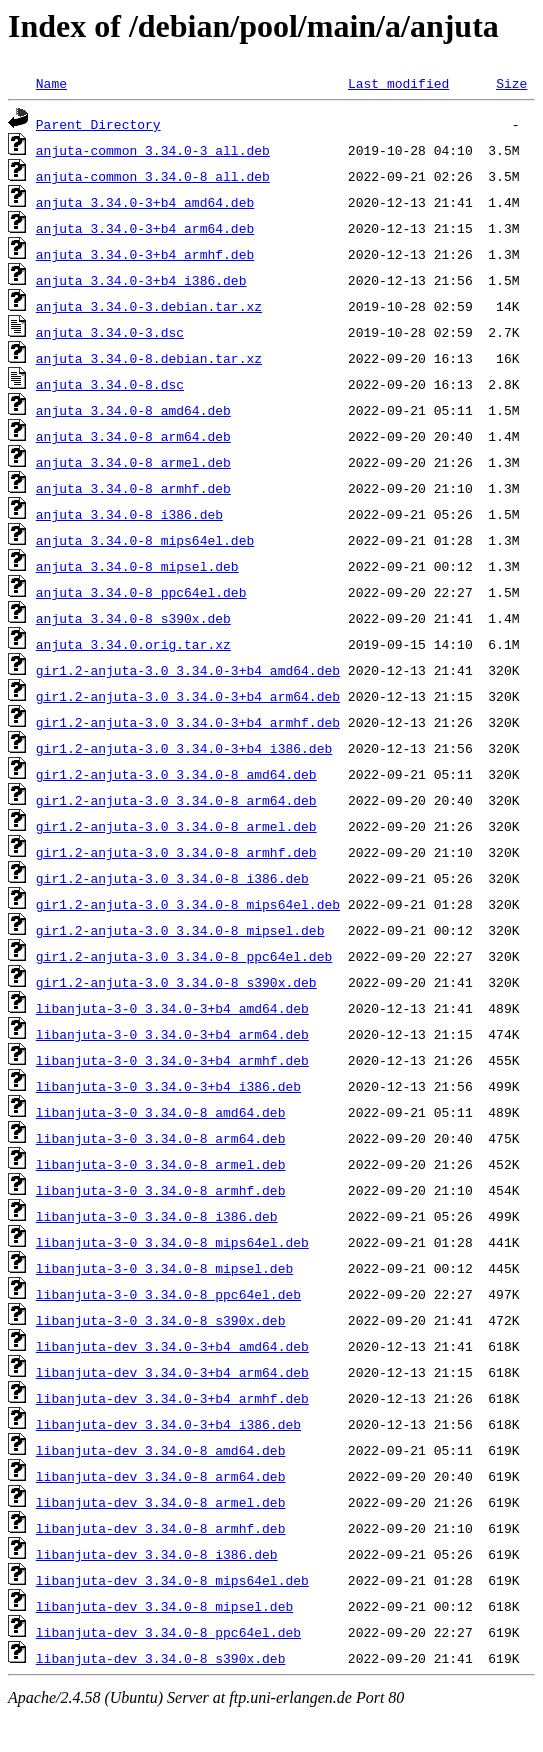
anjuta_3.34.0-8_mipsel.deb (137, 566)
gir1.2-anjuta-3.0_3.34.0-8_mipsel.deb (180, 930)
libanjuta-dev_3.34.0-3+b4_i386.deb (168, 1424)
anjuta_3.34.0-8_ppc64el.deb (141, 592)
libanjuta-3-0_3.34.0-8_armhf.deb (161, 1190)
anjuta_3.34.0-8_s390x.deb (133, 618)
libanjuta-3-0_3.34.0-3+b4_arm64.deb (172, 1034)
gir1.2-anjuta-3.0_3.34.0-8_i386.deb (172, 878)
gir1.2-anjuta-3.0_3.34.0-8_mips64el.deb (188, 904)
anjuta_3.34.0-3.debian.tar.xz (149, 306)
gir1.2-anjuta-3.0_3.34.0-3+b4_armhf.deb (188, 722)
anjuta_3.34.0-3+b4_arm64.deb (145, 228)
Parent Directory (98, 124)
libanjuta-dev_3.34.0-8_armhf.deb (161, 1528)
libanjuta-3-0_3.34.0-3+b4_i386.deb (168, 1086)
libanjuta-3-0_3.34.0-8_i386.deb (157, 1216)
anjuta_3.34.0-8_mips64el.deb (145, 540)
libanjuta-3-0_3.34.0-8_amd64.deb (161, 1112)
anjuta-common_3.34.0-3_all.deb (153, 150)
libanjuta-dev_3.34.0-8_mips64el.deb (172, 1580)
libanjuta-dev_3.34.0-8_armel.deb (161, 1502)
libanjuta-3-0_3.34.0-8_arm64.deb (161, 1138)
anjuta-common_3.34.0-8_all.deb (153, 176)
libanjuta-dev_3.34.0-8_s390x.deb (161, 1658)
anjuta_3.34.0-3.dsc (110, 332)
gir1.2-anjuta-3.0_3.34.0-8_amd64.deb (176, 774)
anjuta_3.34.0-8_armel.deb (133, 462)
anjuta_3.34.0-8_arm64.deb (133, 436)
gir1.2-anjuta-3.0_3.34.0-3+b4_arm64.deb (188, 696)
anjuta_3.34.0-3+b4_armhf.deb (145, 254)
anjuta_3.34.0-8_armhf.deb (133, 488)
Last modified (398, 83)
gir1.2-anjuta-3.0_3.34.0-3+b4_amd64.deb (188, 670)
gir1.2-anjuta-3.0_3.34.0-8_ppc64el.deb (184, 956)
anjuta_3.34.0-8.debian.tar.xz (149, 358)
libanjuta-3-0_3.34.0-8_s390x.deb (161, 1320)
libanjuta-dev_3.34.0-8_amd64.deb (161, 1450)
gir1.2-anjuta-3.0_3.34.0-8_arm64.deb (176, 800)
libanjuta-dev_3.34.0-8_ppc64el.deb (168, 1632)
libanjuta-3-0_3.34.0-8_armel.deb (161, 1164)
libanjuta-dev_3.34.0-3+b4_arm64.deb (172, 1372)
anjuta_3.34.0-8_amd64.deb (133, 410)
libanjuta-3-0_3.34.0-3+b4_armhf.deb (172, 1060)
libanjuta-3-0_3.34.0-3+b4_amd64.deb (172, 1008)
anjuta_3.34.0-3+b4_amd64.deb (145, 202)
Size (511, 83)
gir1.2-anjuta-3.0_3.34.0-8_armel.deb (176, 826)
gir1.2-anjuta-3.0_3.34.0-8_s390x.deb (176, 982)
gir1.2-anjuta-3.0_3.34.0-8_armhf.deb (176, 852)
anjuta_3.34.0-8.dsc (110, 384)
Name (51, 83)
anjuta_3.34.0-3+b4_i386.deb (141, 280)
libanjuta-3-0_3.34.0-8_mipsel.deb (164, 1268)
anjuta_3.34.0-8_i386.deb (129, 514)
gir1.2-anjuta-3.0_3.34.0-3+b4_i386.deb (184, 748)
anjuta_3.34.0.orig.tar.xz (133, 644)
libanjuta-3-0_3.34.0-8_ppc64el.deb (168, 1294)
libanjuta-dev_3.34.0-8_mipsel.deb (164, 1606)
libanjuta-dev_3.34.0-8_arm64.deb (161, 1476)
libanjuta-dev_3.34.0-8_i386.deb (157, 1554)
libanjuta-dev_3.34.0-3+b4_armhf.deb (172, 1398)
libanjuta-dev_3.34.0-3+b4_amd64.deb (172, 1346)
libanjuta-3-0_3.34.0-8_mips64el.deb (172, 1242)
